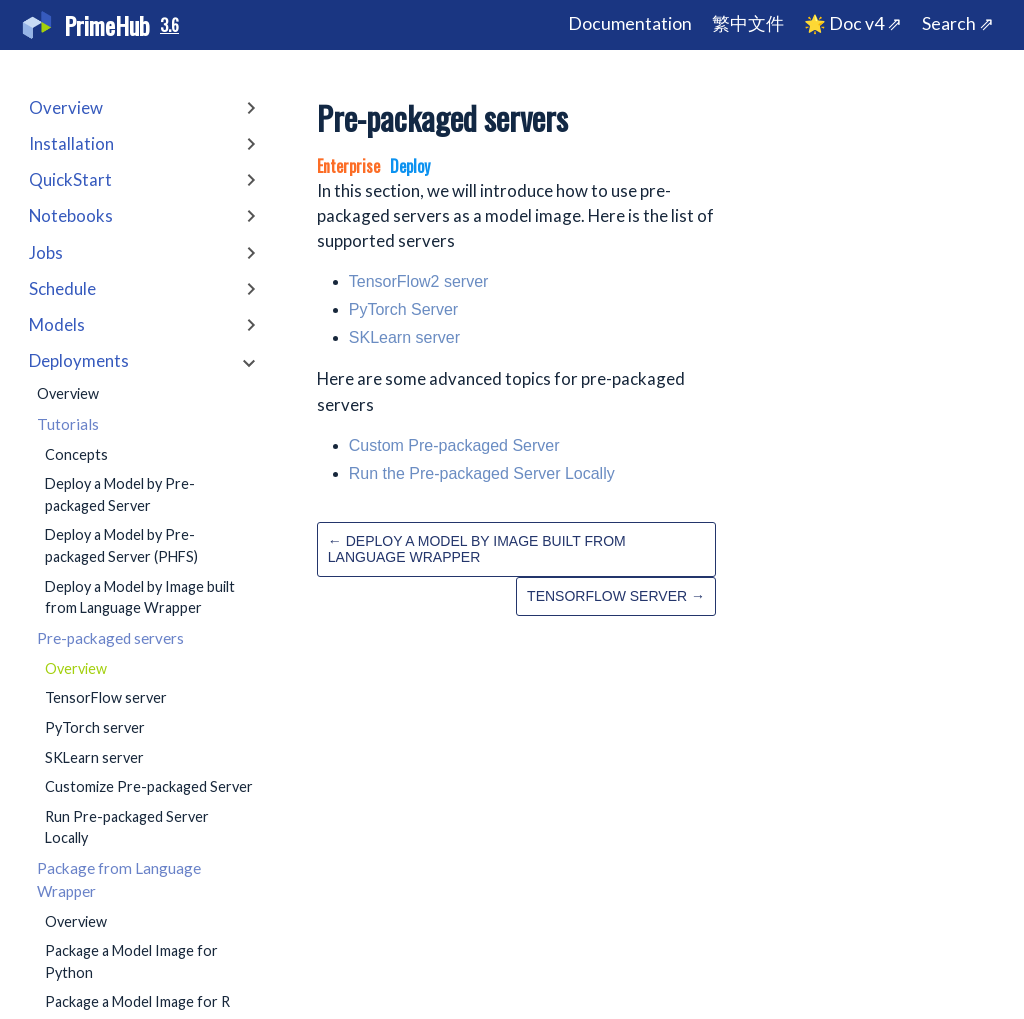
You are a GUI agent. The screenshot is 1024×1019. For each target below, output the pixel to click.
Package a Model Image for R (137, 1001)
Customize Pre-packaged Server (149, 786)
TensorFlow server (106, 697)
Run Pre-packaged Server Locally (127, 827)
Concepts (76, 454)
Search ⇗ (958, 23)
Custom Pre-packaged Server (454, 445)
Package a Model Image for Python (131, 961)
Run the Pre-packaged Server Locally (482, 473)
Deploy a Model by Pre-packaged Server (120, 494)
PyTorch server (95, 727)
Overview (68, 393)
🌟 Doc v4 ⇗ (853, 23)
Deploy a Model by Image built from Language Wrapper (140, 597)
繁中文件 (748, 23)
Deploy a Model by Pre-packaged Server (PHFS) (121, 545)
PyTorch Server (403, 309)
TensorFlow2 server (419, 281)
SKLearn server (94, 757)
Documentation (630, 23)
